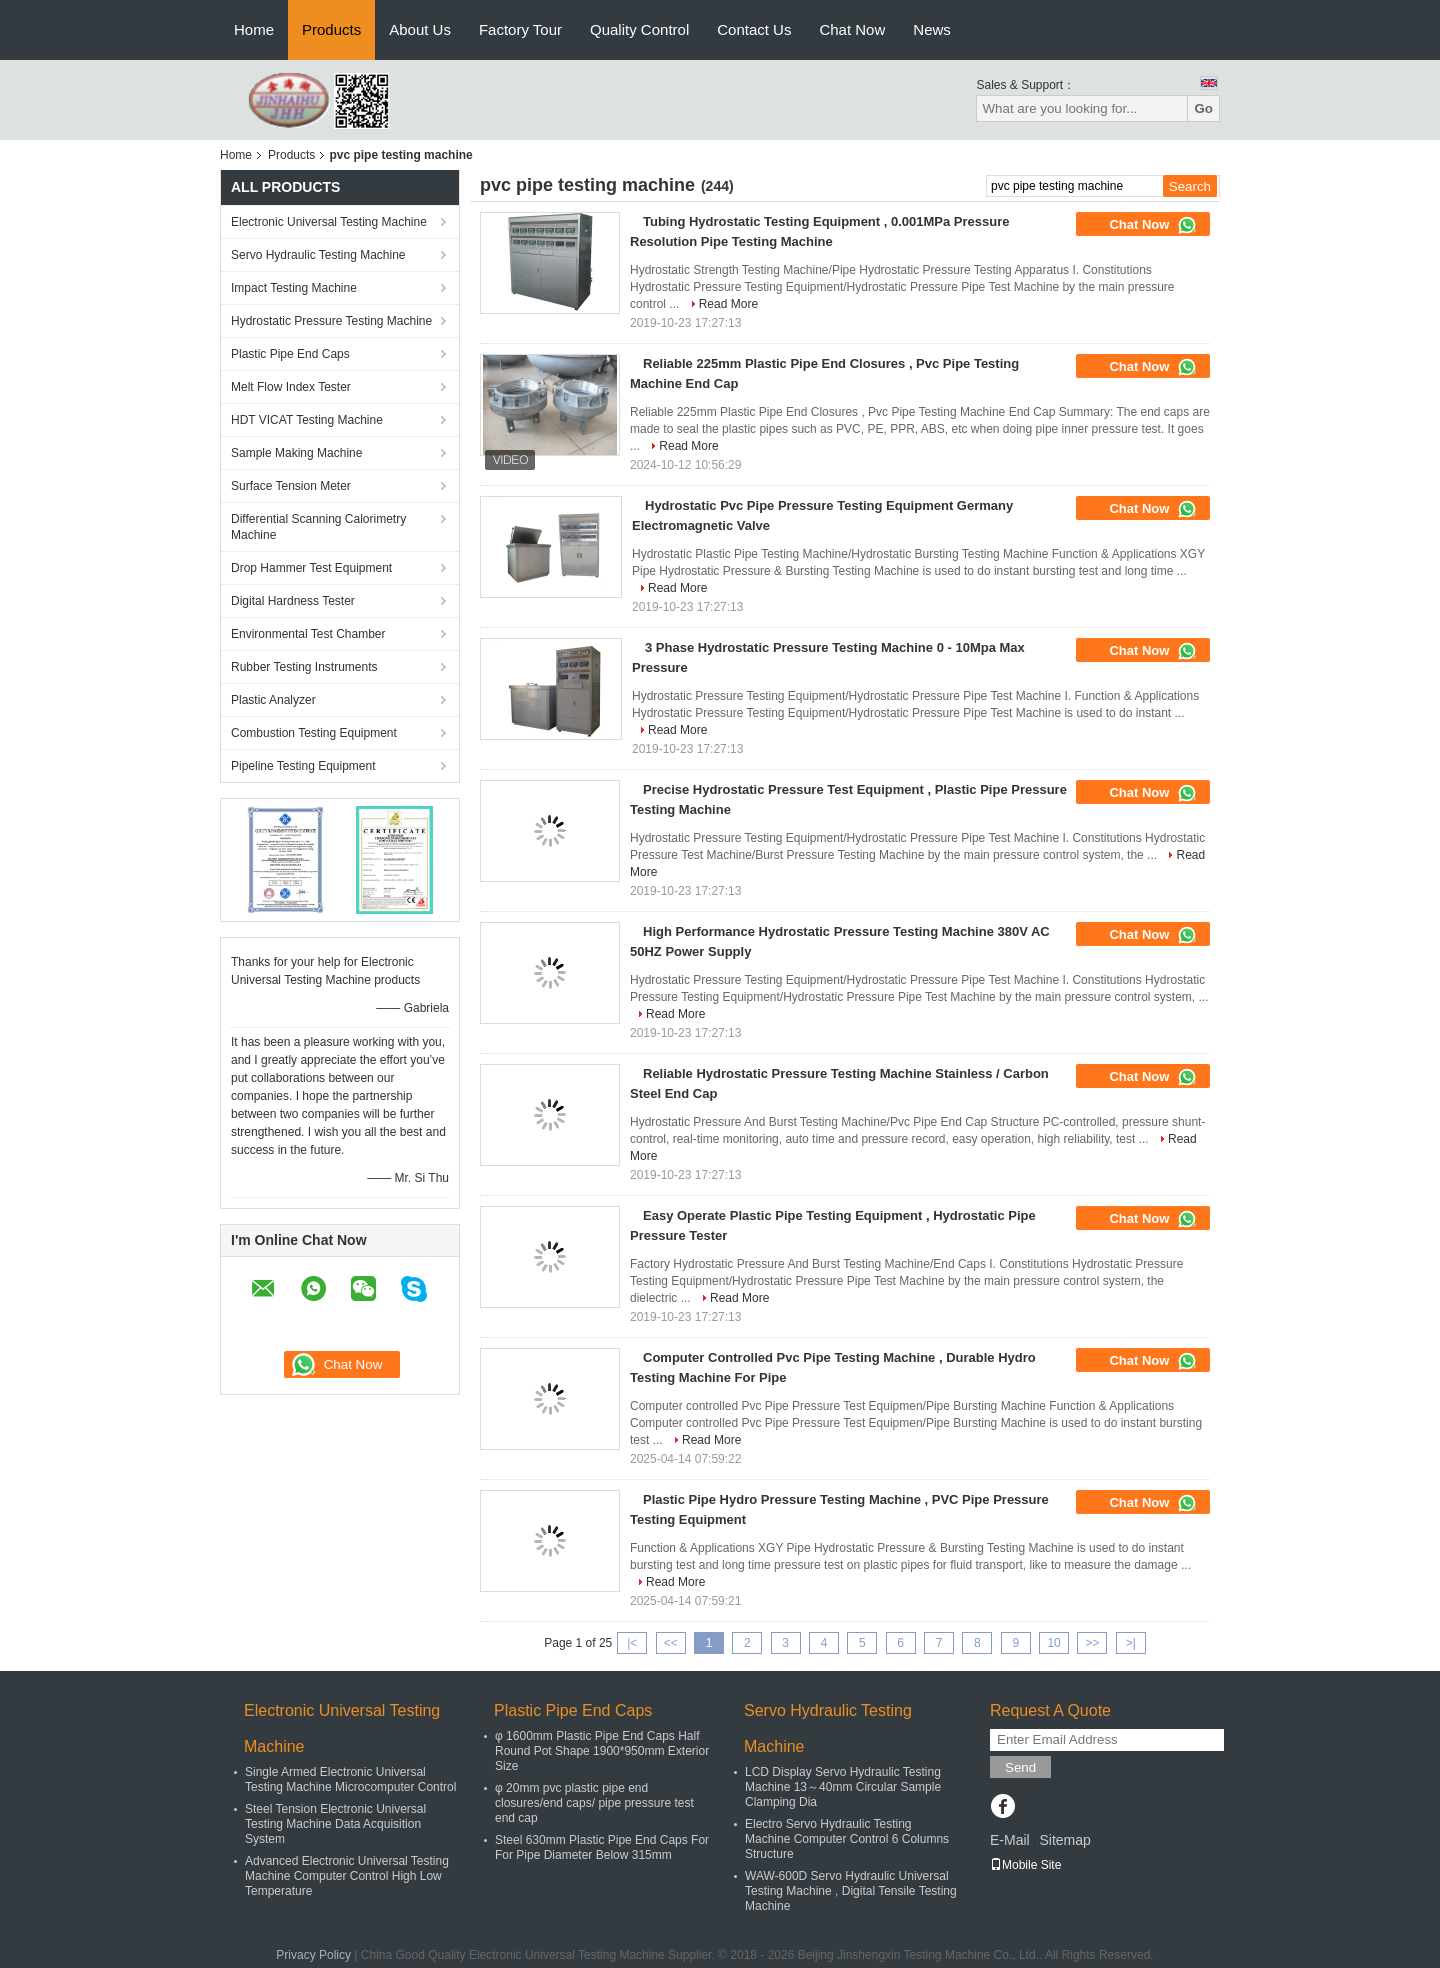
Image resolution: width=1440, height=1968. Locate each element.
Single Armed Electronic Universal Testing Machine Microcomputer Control (350, 1779)
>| (1131, 1643)
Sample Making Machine (296, 453)
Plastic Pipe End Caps (290, 354)
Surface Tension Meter (291, 486)
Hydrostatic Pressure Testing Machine (331, 321)
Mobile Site (1025, 1865)
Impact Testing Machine (294, 288)
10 (1053, 1643)
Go (1203, 108)
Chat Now (852, 29)
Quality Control (639, 29)
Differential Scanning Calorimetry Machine (318, 527)
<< (671, 1643)
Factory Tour (520, 29)
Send (1020, 1767)
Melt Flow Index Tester (291, 387)
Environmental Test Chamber (308, 634)
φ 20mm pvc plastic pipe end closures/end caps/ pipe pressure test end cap (594, 1803)
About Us (420, 29)
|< (632, 1643)
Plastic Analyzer (273, 700)
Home (254, 29)
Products (331, 29)
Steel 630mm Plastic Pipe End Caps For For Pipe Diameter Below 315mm (602, 1847)
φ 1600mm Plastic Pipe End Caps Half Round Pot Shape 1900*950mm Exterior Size (602, 1751)
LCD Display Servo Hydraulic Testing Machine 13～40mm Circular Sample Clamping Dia (843, 1787)
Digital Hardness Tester (293, 601)
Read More (728, 304)
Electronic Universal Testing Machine (329, 222)
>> (1092, 1643)
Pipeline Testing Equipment (303, 766)
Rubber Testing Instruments (304, 667)
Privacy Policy (313, 1955)
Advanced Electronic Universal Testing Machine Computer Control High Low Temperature (347, 1876)
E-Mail (1010, 1840)
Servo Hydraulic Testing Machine (318, 255)
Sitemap (1064, 1840)
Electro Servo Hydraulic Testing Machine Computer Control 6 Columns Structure (847, 1839)
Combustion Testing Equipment (314, 733)
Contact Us (754, 29)
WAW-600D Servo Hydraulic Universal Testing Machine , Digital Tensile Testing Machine (851, 1891)
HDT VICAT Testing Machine (307, 420)
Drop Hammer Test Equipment (311, 568)
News (932, 29)
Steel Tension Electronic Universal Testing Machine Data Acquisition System (335, 1824)
